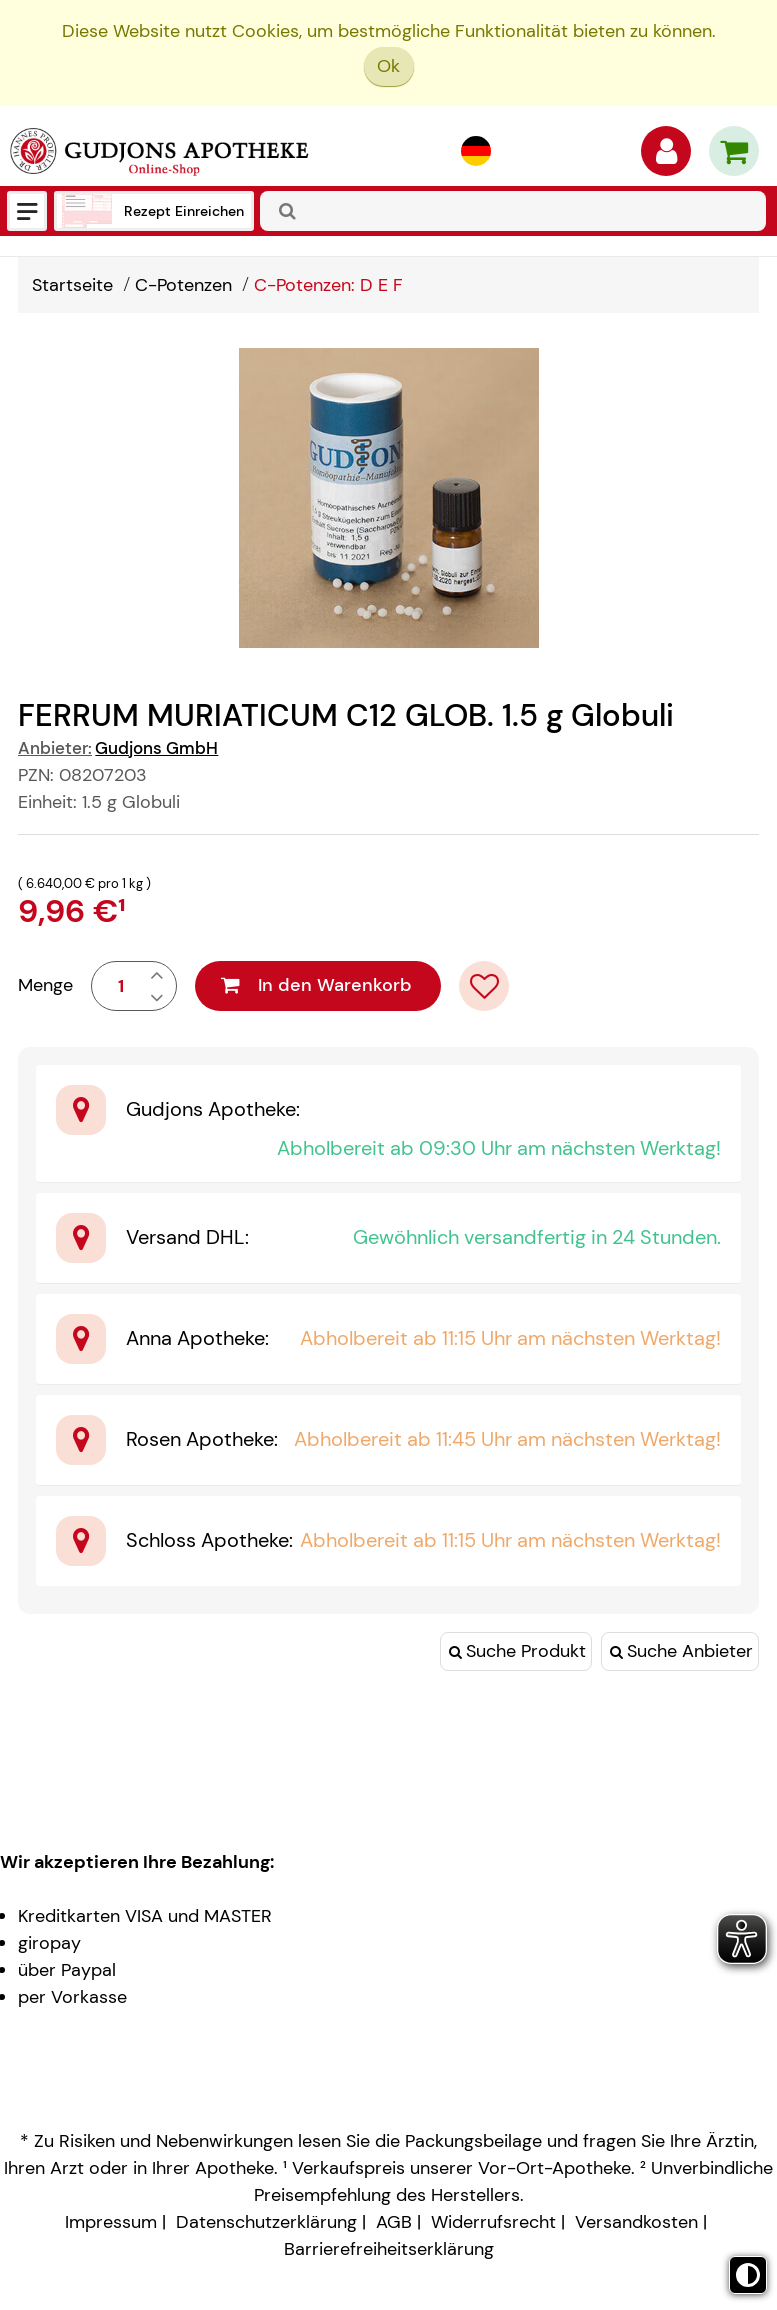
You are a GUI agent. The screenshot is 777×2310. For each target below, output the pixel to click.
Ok (388, 66)
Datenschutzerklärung (266, 2222)
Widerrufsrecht (493, 2222)
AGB (394, 2222)
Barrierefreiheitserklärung (389, 2249)
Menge (45, 985)
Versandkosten (636, 2222)
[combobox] (513, 211)
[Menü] (27, 211)
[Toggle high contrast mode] (748, 2275)
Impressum (111, 2222)
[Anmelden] (666, 156)
